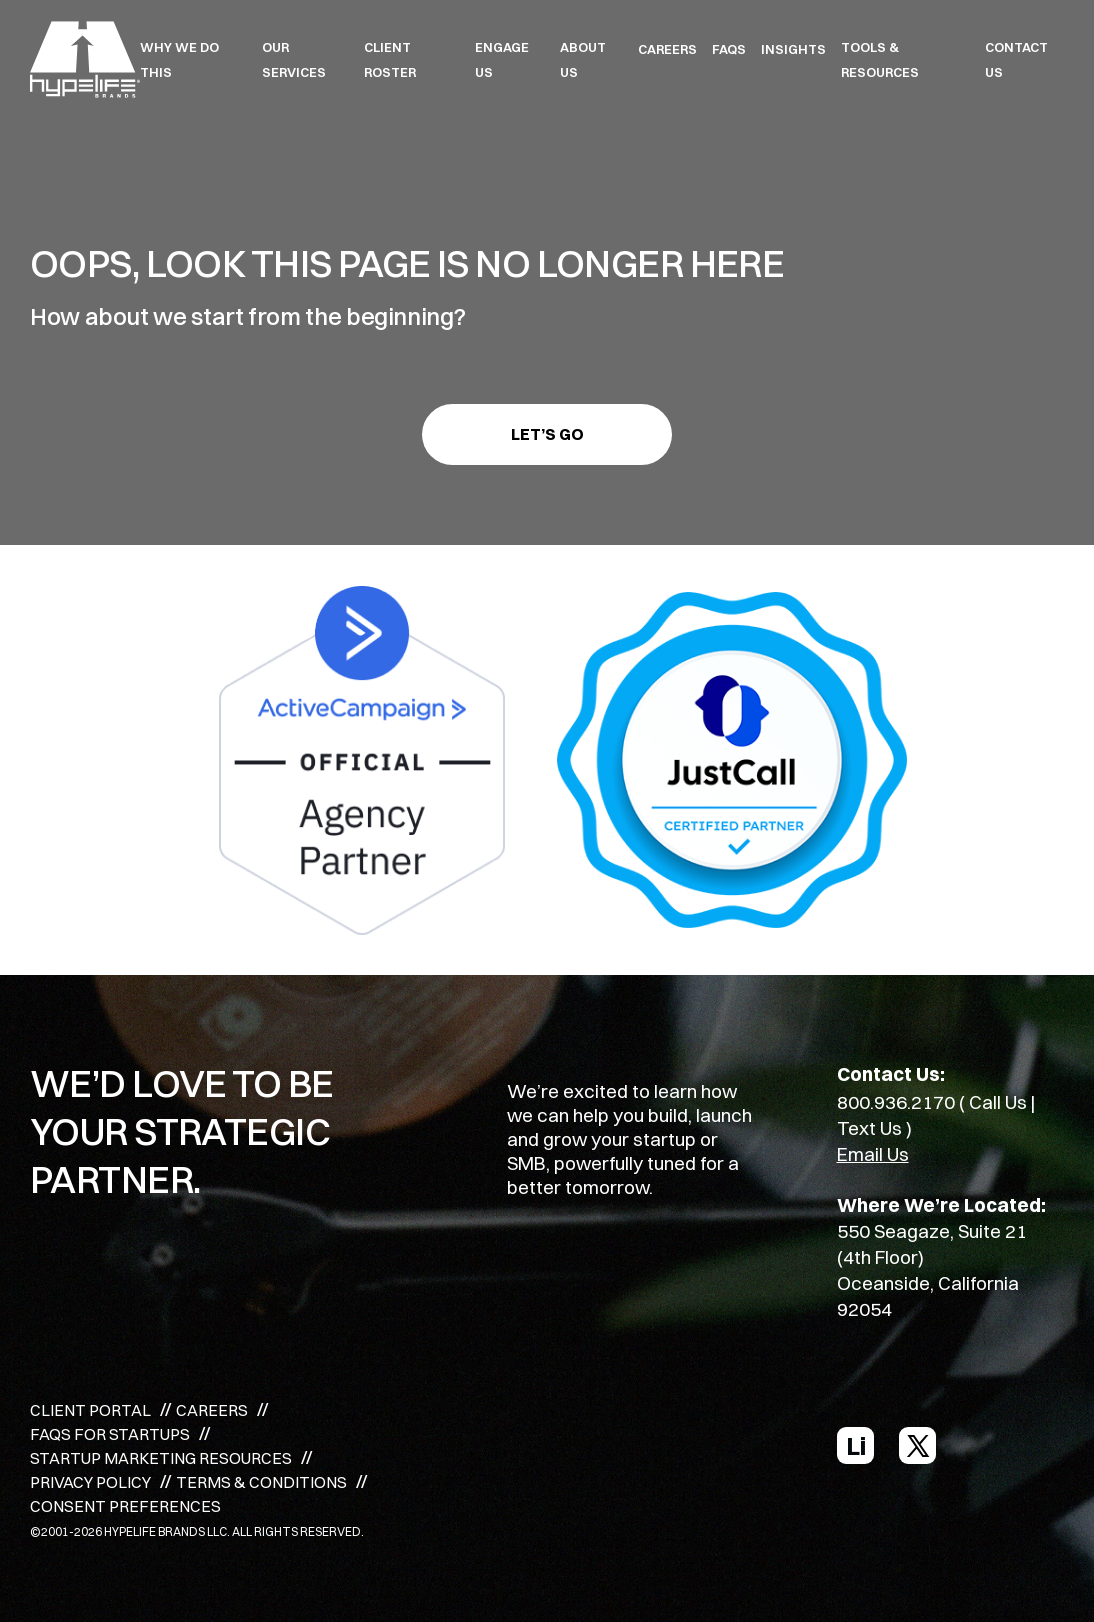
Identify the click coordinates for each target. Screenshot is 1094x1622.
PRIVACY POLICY (90, 1482)
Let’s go (547, 434)
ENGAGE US (502, 59)
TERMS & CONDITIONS (261, 1482)
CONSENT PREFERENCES (125, 1506)
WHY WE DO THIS (179, 59)
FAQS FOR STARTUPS (110, 1434)
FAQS (729, 49)
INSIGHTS (793, 49)
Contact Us (1016, 59)
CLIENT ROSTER (390, 59)
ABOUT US (583, 59)
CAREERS (667, 49)
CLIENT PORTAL (90, 1410)
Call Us (998, 1102)
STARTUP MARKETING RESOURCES (161, 1458)
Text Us (869, 1128)
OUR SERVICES (294, 59)
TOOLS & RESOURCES (880, 59)
